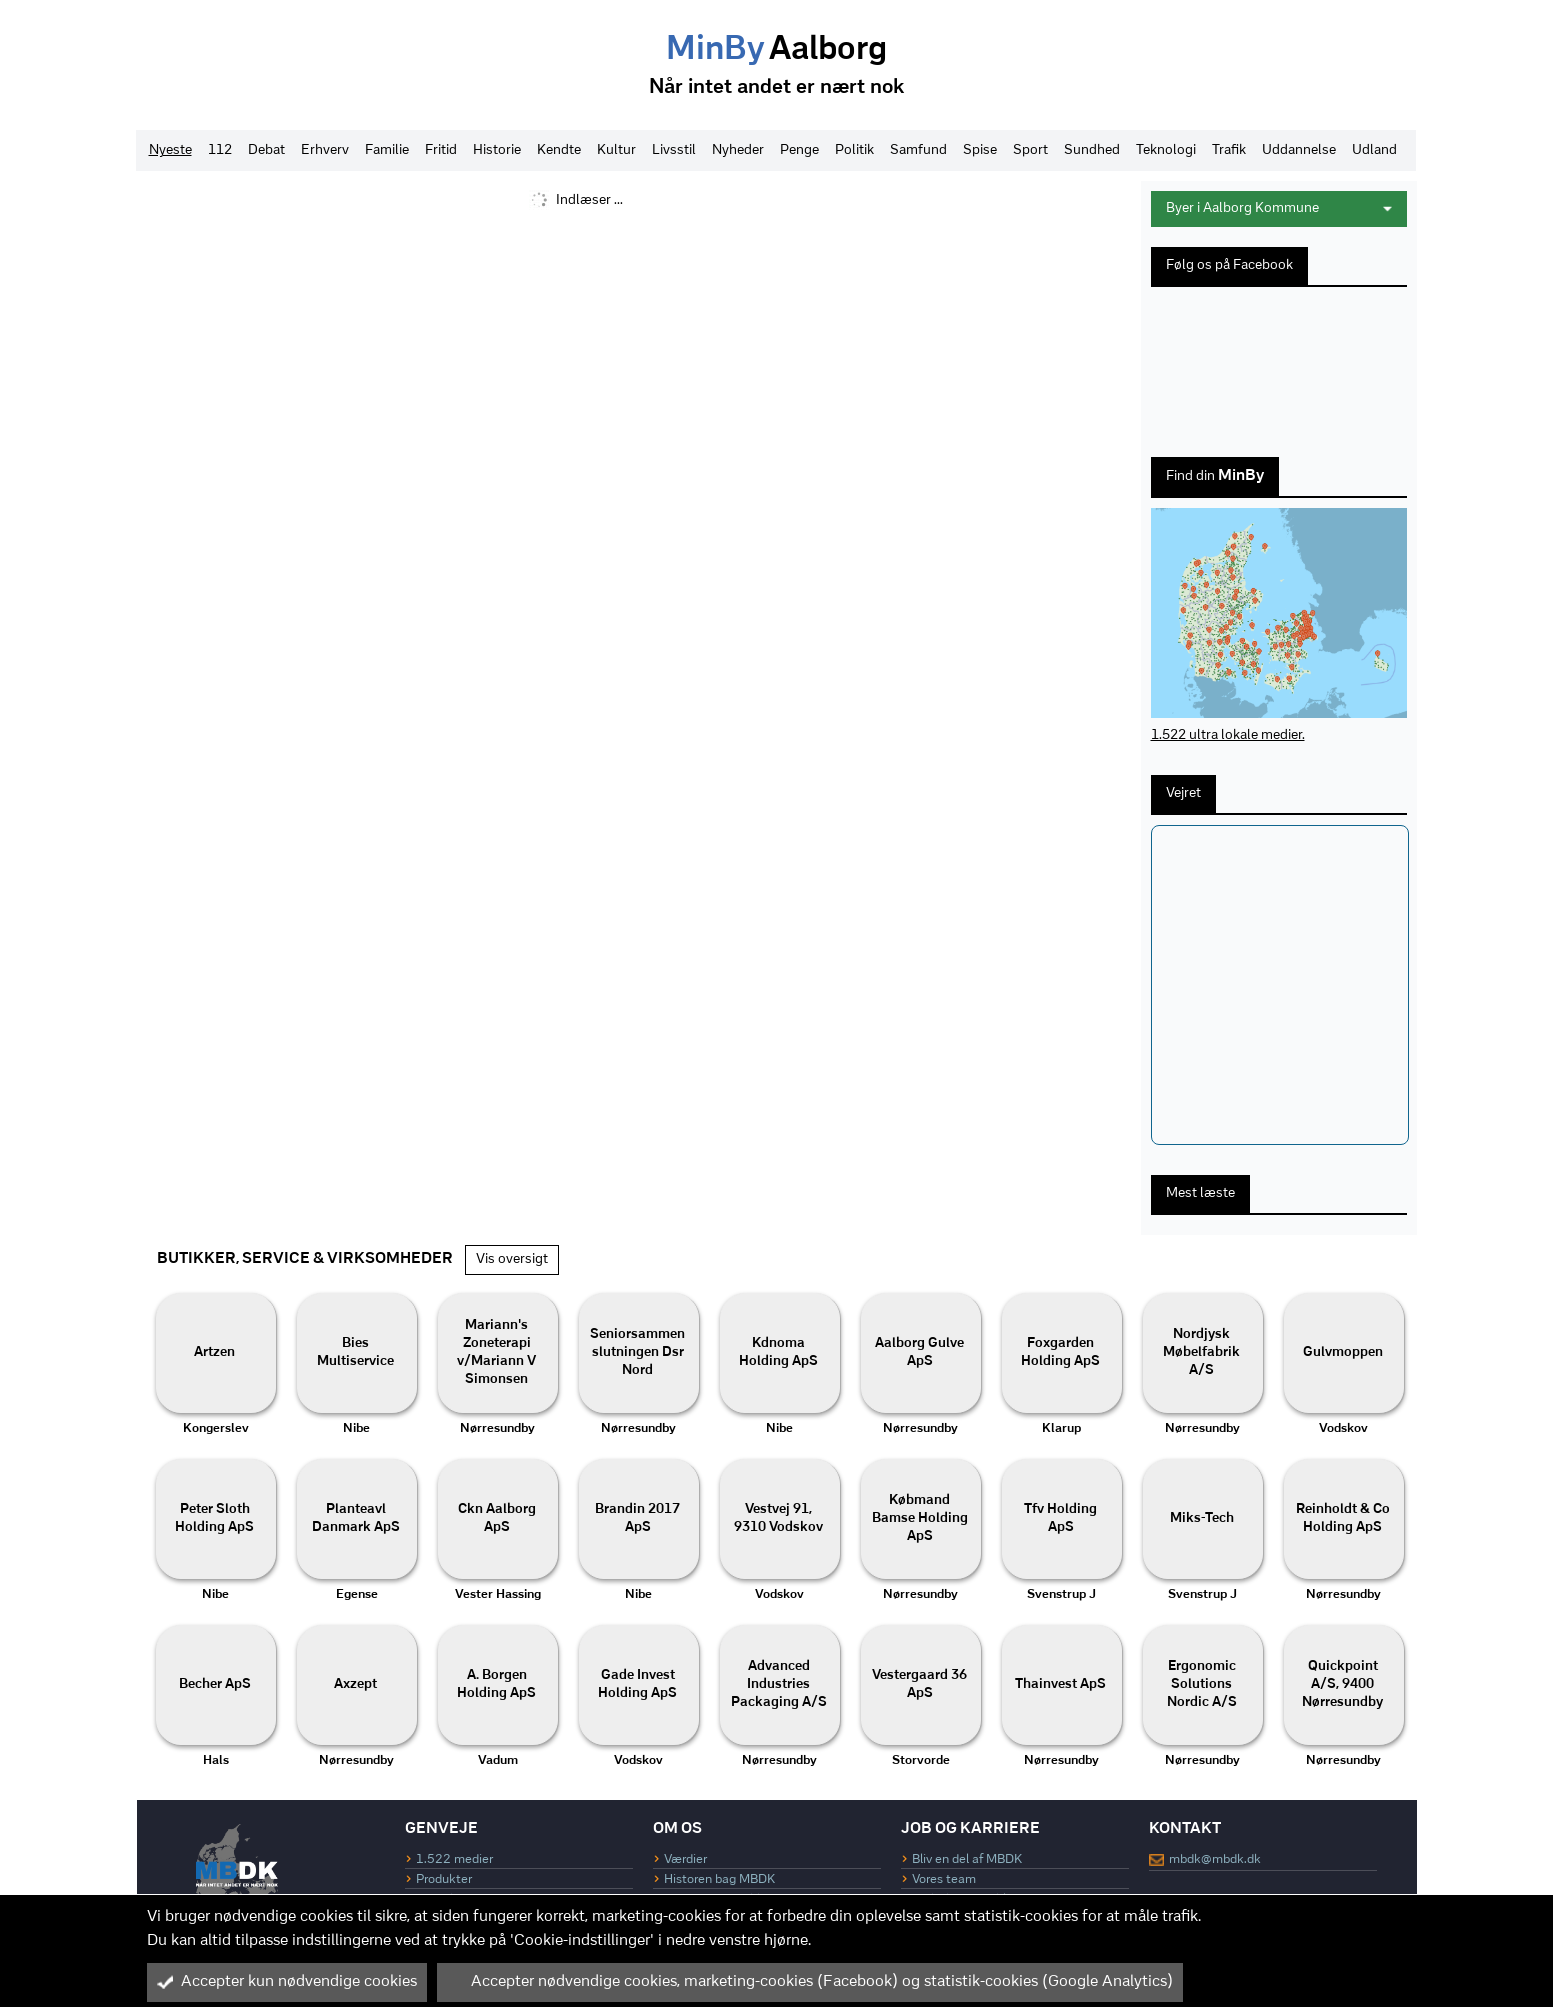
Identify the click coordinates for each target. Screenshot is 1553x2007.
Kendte (559, 150)
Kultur (616, 150)
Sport (1030, 150)
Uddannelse (1299, 150)
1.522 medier (454, 1859)
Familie (387, 150)
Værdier (685, 1859)
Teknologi (1166, 150)
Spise (980, 150)
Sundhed (1092, 150)
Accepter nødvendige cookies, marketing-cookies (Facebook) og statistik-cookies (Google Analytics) (810, 1982)
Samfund (918, 150)
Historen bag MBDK (719, 1879)
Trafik (1229, 150)
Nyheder (738, 150)
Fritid (441, 150)
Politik (854, 150)
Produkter (444, 1879)
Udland (1374, 150)
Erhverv (325, 150)
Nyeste (170, 150)
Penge (799, 150)
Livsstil (674, 150)
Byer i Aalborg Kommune (1279, 208)
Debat (266, 150)
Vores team (944, 1879)
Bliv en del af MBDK (967, 1859)
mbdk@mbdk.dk (1215, 1859)
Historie (497, 150)
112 (220, 150)
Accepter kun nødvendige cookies (287, 1982)
